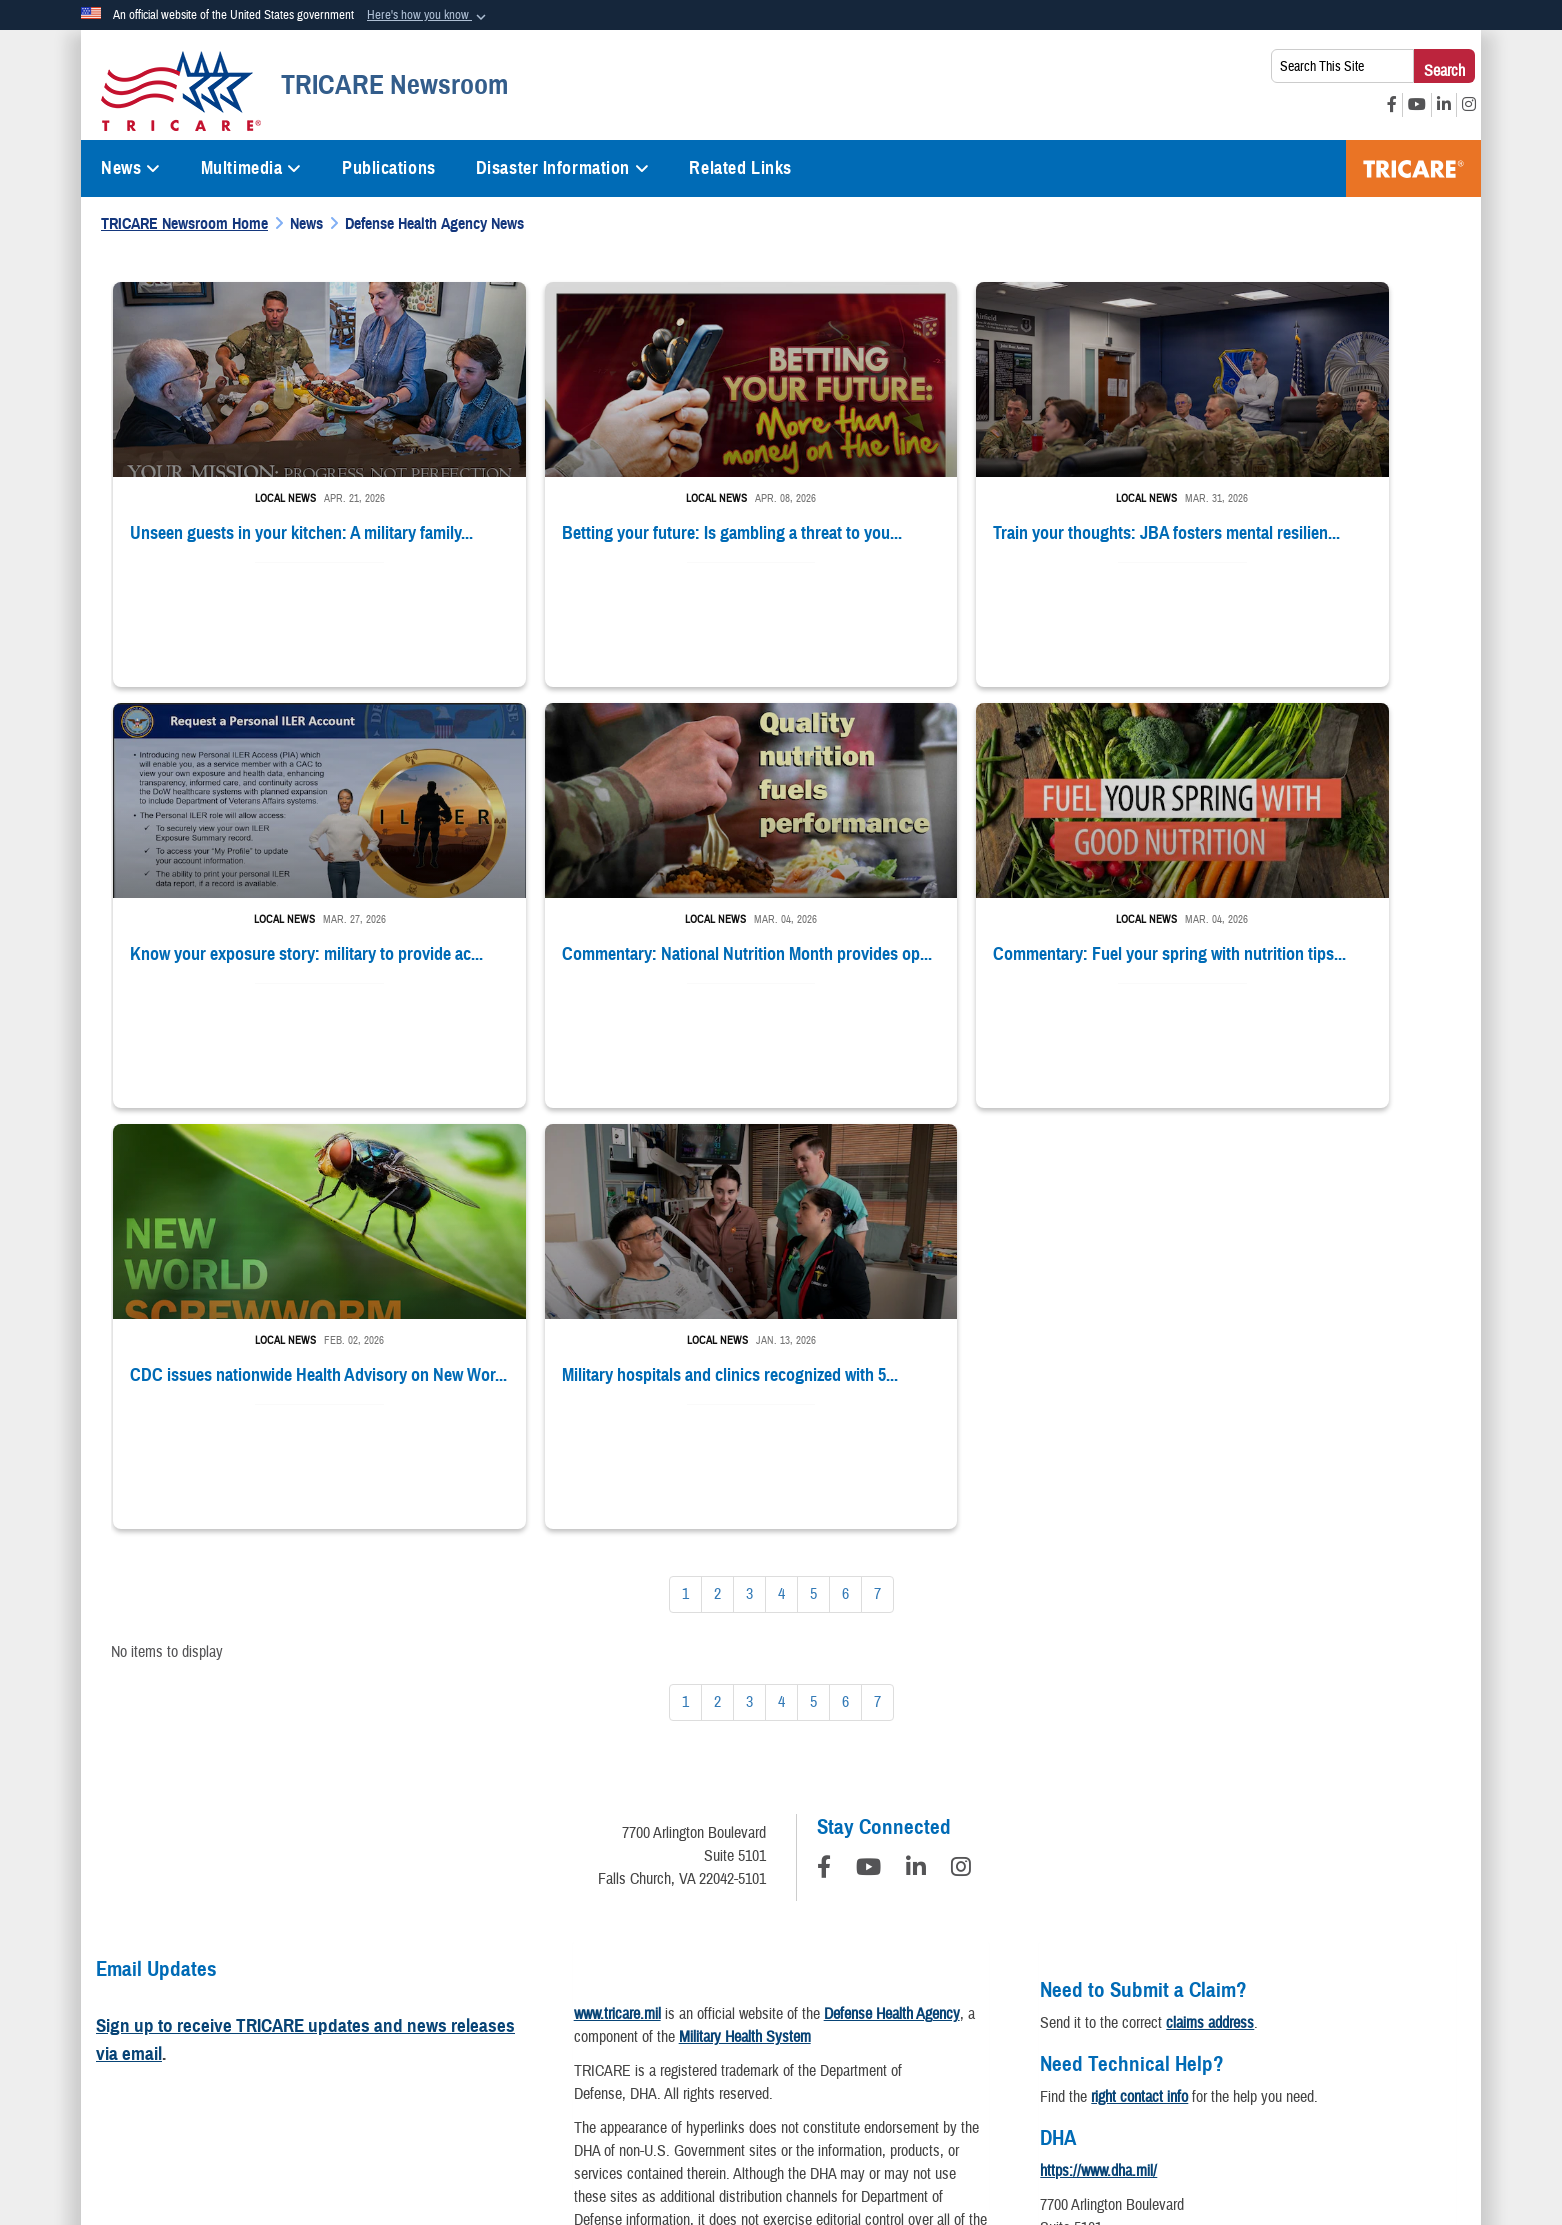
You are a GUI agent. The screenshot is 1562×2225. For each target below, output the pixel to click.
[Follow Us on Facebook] (824, 1439)
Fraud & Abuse (1056, 2033)
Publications (389, 168)
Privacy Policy (252, 2033)
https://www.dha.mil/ (1098, 1740)
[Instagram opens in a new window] (1469, 105)
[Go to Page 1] (685, 1163)
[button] (428, 16)
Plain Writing (767, 2033)
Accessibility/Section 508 (908, 2033)
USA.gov (1327, 2033)
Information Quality (508, 2033)
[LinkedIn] (916, 1439)
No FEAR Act (1231, 2033)
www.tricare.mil (617, 1583)
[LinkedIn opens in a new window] (1444, 105)
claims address (1210, 1592)
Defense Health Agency (892, 1583)
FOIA (1145, 2033)
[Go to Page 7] (877, 1163)
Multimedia (251, 168)
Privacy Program (373, 2033)
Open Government (647, 2033)
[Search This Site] (1342, 66)
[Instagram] (961, 1439)
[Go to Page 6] (845, 1163)
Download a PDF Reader (819, 1891)
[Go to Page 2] (717, 1163)
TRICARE (1413, 168)
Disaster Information (563, 168)
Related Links (740, 168)
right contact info (1139, 1666)
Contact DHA (1078, 1854)
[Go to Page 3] (749, 1163)
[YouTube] (868, 1439)
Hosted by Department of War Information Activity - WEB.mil (652, 2129)
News (131, 168)
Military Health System (745, 1606)
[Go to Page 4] (781, 1163)
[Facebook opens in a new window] (1392, 105)
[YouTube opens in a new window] (1417, 105)
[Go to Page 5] (813, 1163)
